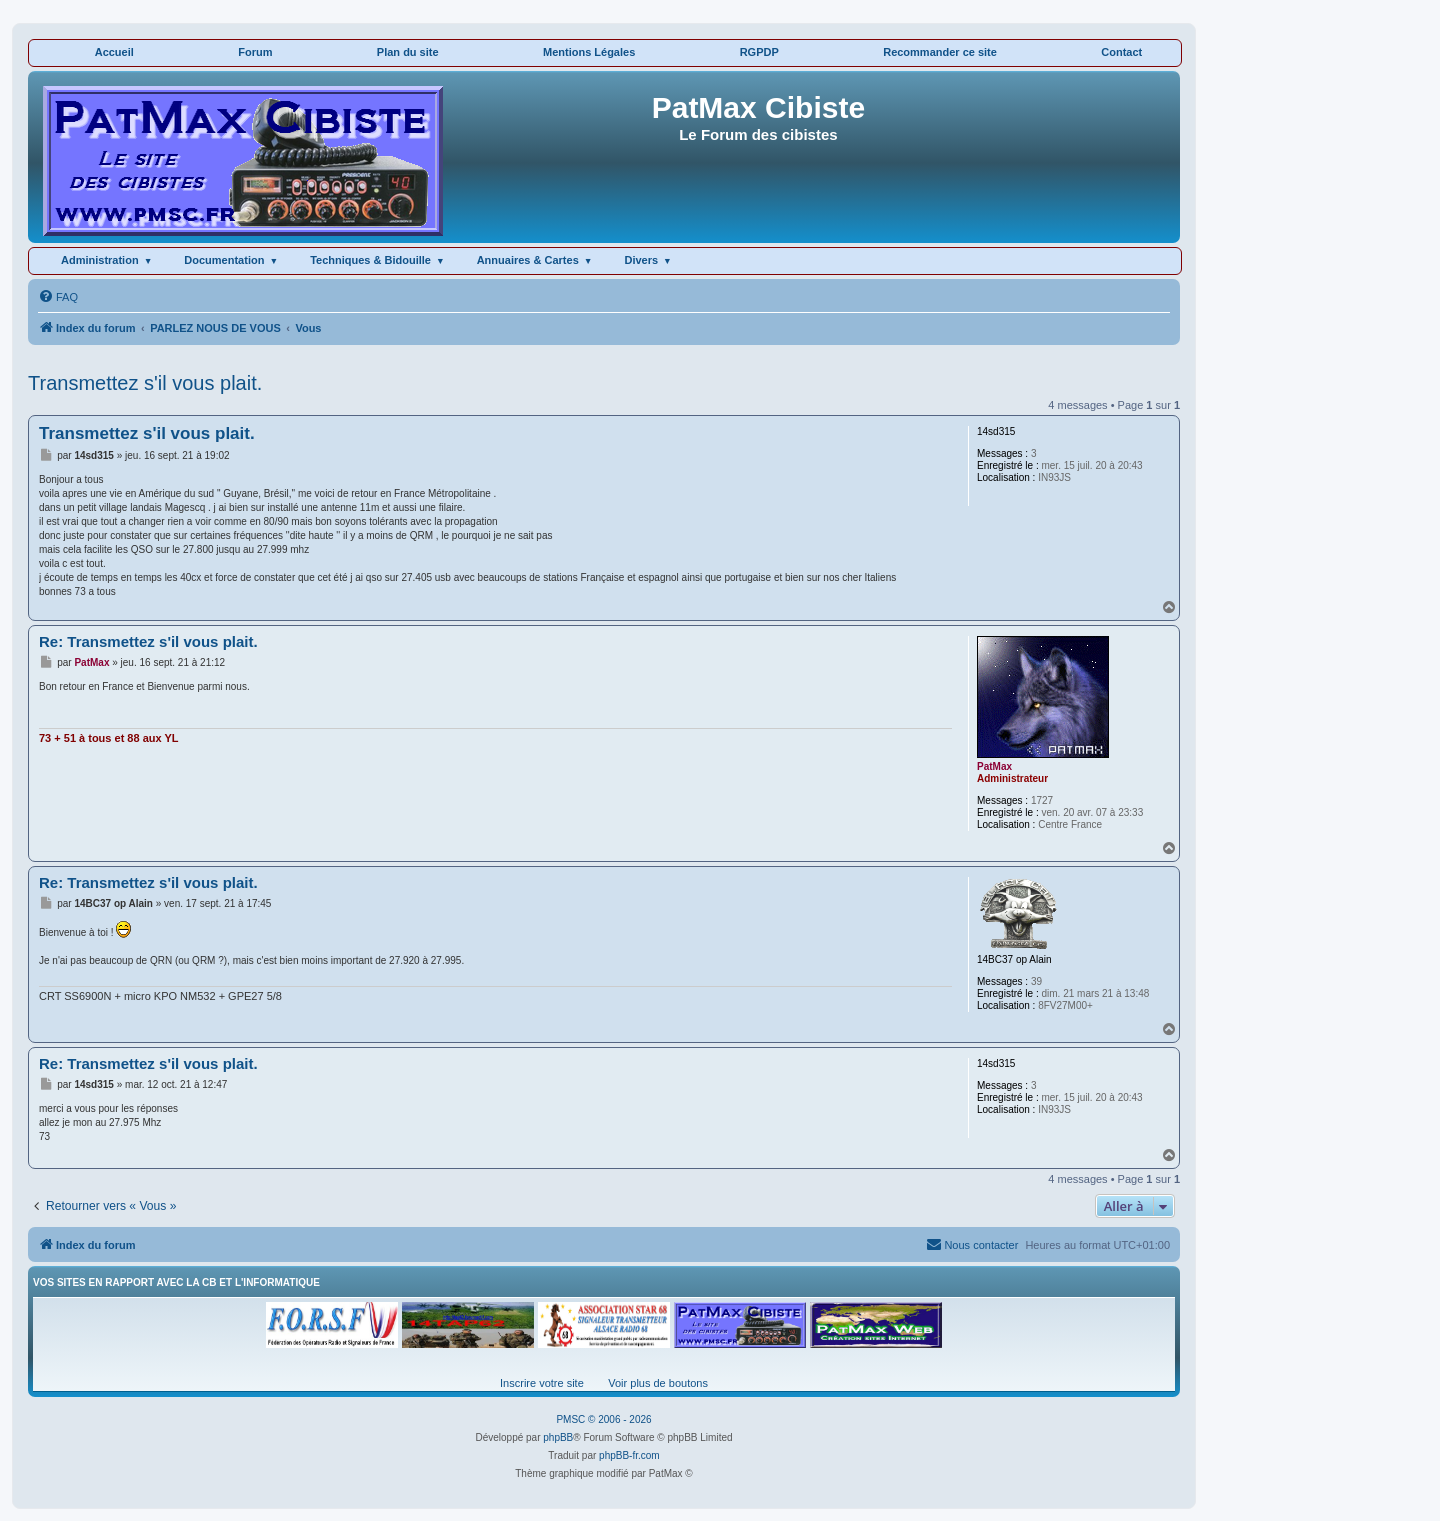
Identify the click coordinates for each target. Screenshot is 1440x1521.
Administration (100, 260)
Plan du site (408, 52)
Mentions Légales (589, 52)
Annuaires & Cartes (528, 260)
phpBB (558, 1437)
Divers (641, 260)
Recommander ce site (940, 52)
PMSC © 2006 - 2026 (603, 1419)
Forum (255, 52)
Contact (1121, 52)
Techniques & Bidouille (370, 260)
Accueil (114, 52)
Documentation (224, 260)
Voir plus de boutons (658, 1383)
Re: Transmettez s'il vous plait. (148, 641)
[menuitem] (58, 297)
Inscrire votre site (542, 1383)
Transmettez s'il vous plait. (145, 383)
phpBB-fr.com (629, 1455)
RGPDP (759, 52)
